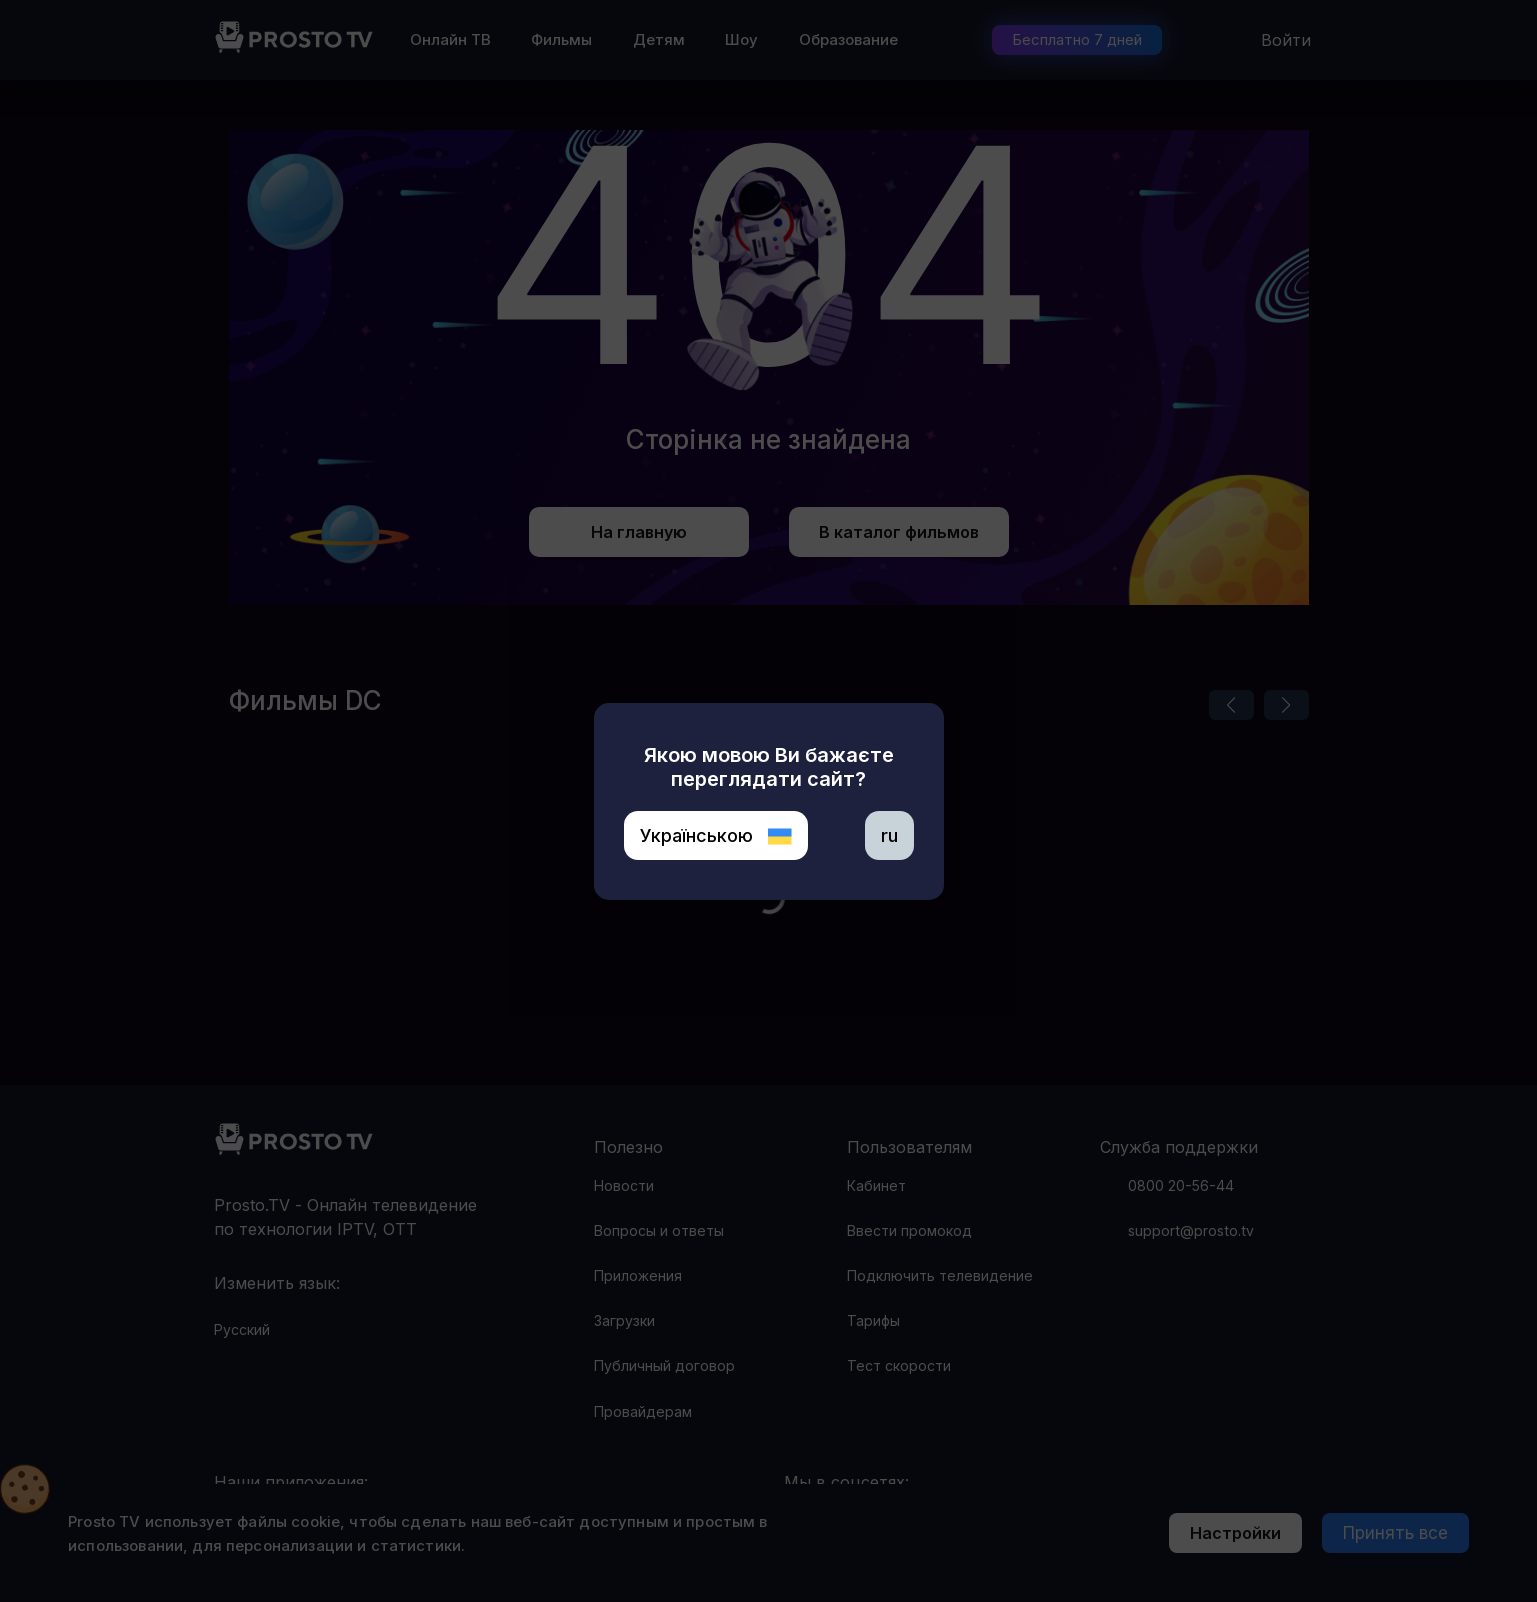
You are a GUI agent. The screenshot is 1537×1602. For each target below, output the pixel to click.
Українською (716, 835)
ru (889, 835)
